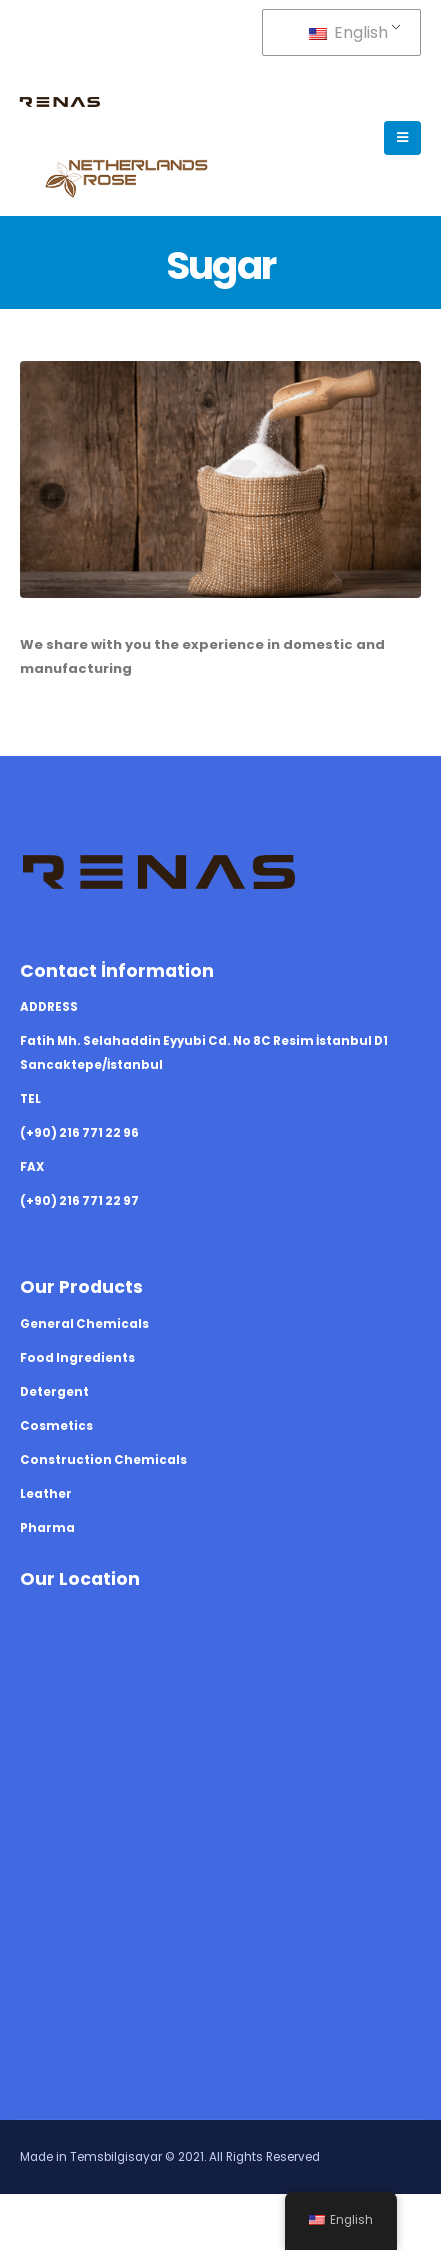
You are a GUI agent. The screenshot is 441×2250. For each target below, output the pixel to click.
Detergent (54, 1392)
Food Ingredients (77, 1358)
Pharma (47, 1528)
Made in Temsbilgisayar (91, 2157)
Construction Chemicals (103, 1460)
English (348, 32)
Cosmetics (56, 1426)
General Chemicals (84, 1324)
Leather (46, 1494)
